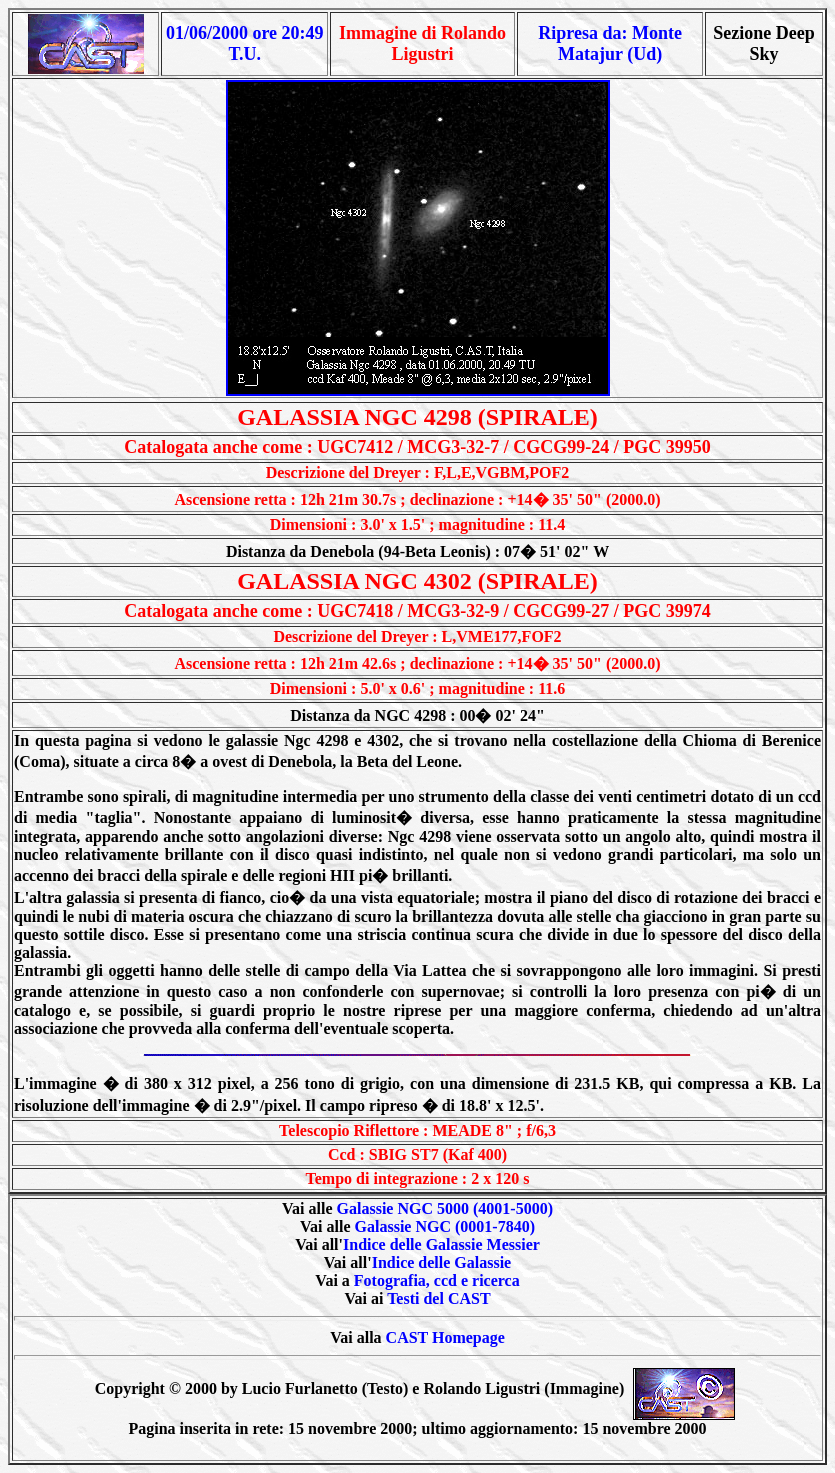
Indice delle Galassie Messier (441, 1244)
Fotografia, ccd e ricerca (437, 1280)
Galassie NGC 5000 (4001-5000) (445, 1208)
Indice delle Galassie (442, 1262)
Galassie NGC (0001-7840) (445, 1226)
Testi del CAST (438, 1298)
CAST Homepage (445, 1337)
